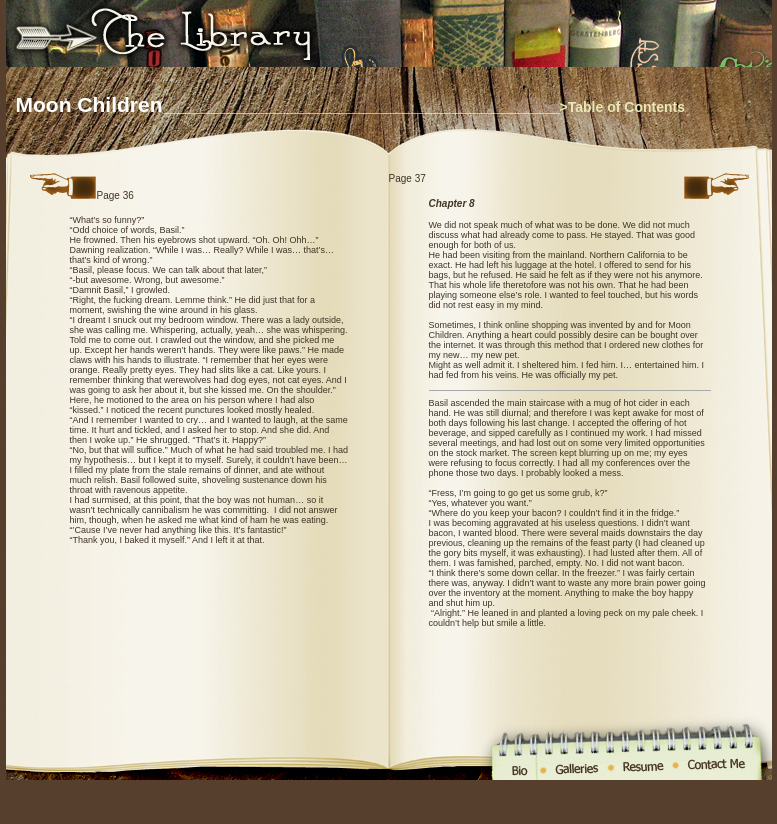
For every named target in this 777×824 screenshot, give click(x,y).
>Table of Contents (622, 107)
